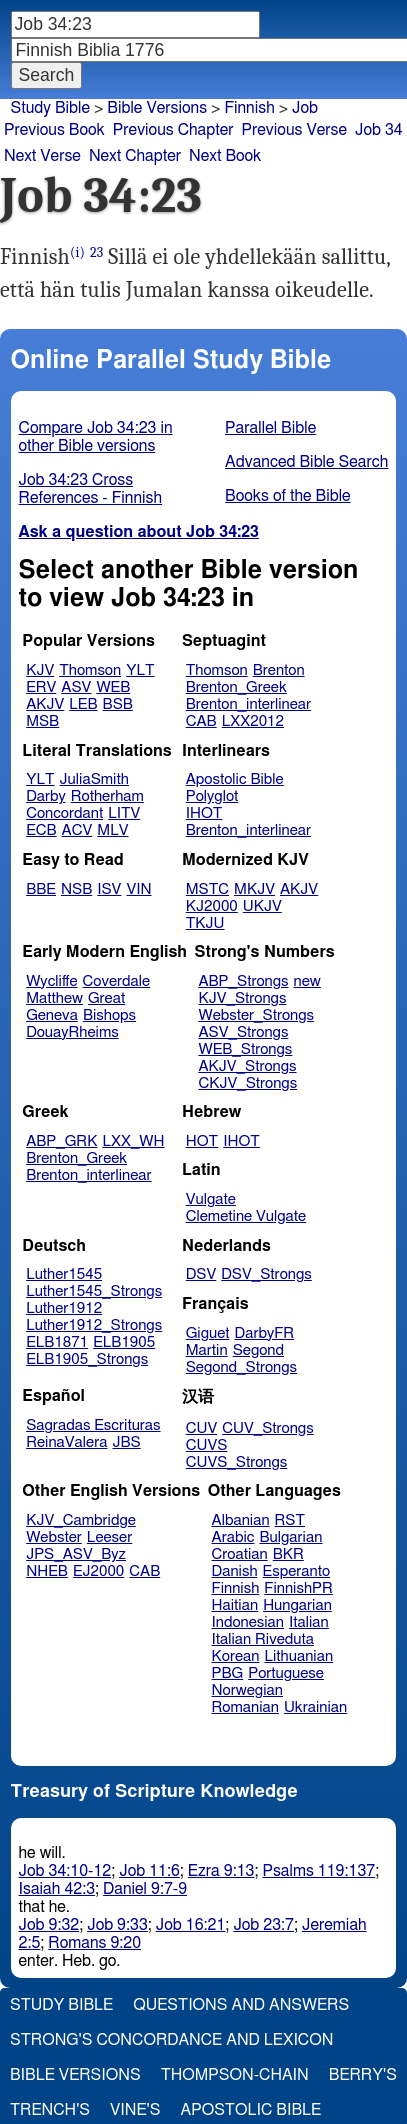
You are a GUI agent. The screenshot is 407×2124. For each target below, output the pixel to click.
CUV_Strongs (267, 1428)
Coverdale (117, 981)
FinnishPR (298, 1588)
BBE (41, 889)
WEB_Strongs (245, 1049)
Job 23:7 (263, 1925)
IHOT (204, 813)
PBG (228, 1673)
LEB (83, 704)
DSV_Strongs (266, 1274)
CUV (202, 1428)
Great (106, 998)
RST (290, 1520)
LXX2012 (253, 721)
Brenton (279, 670)
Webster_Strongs (256, 1015)
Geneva (52, 1015)
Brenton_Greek (236, 687)
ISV (109, 889)
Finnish (236, 1588)
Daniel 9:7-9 (145, 1889)
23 (96, 252)
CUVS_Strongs (237, 1462)
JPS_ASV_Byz (76, 1554)
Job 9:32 (49, 1925)
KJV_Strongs (242, 998)
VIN (138, 889)
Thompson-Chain (235, 2075)
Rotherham (107, 796)
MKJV (254, 889)
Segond (258, 1350)
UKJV (262, 906)
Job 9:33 (117, 1925)
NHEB (47, 1571)
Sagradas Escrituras (93, 1425)
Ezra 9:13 (221, 1871)
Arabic (233, 1537)
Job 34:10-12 (65, 1871)
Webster (54, 1537)
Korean (236, 1656)
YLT (140, 670)
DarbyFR (265, 1333)
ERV (41, 687)
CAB (201, 721)
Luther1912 (64, 1308)
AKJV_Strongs (247, 1066)
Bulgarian (290, 1537)
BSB (118, 704)
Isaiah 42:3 (57, 1889)
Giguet (208, 1333)
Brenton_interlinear (248, 704)
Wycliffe (51, 981)
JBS (126, 1442)
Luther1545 (64, 1274)
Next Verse (42, 156)
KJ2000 (212, 906)
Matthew (54, 998)
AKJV (45, 704)
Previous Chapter (173, 130)
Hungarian (297, 1605)
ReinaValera (66, 1442)
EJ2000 (98, 1571)
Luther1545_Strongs (94, 1291)
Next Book (225, 156)
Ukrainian (315, 1707)
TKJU (205, 923)
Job (305, 108)
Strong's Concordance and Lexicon (171, 2040)
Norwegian (247, 1690)
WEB (113, 687)
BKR (288, 1554)
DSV (201, 1274)
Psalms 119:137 (318, 1871)
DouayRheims (72, 1032)
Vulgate (211, 1199)
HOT (202, 1141)
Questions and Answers (241, 2005)
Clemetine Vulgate (246, 1216)
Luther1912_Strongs (94, 1325)
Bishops (109, 1015)
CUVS (207, 1445)
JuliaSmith (94, 779)
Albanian (241, 1520)
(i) (77, 252)
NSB (76, 889)
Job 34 (379, 130)
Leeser (109, 1537)
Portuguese (286, 1673)
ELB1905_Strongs (87, 1359)
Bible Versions (157, 108)
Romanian (245, 1707)
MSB (42, 721)
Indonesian (248, 1622)
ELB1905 (124, 1342)
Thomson (90, 670)
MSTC (207, 889)
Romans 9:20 (94, 1943)
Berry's (363, 2075)
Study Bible (50, 108)
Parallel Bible (270, 428)
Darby (46, 796)
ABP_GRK (61, 1141)
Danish (235, 1571)
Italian (309, 1622)
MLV (112, 830)
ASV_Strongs (243, 1032)
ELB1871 (57, 1342)
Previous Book (54, 130)
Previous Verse (294, 130)
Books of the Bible (288, 496)
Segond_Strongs (241, 1367)
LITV (124, 813)
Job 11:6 (149, 1871)
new (307, 981)
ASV (76, 687)
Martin (207, 1350)
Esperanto (297, 1571)
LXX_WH (133, 1141)
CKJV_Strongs (247, 1083)
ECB (41, 830)
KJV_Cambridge (81, 1520)
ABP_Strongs (243, 981)
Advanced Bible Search (306, 462)
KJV (40, 670)
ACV (77, 830)
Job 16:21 (191, 1925)
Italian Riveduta (263, 1639)
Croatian (240, 1554)
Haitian (235, 1605)
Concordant (64, 813)
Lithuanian (298, 1656)
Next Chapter (135, 156)
